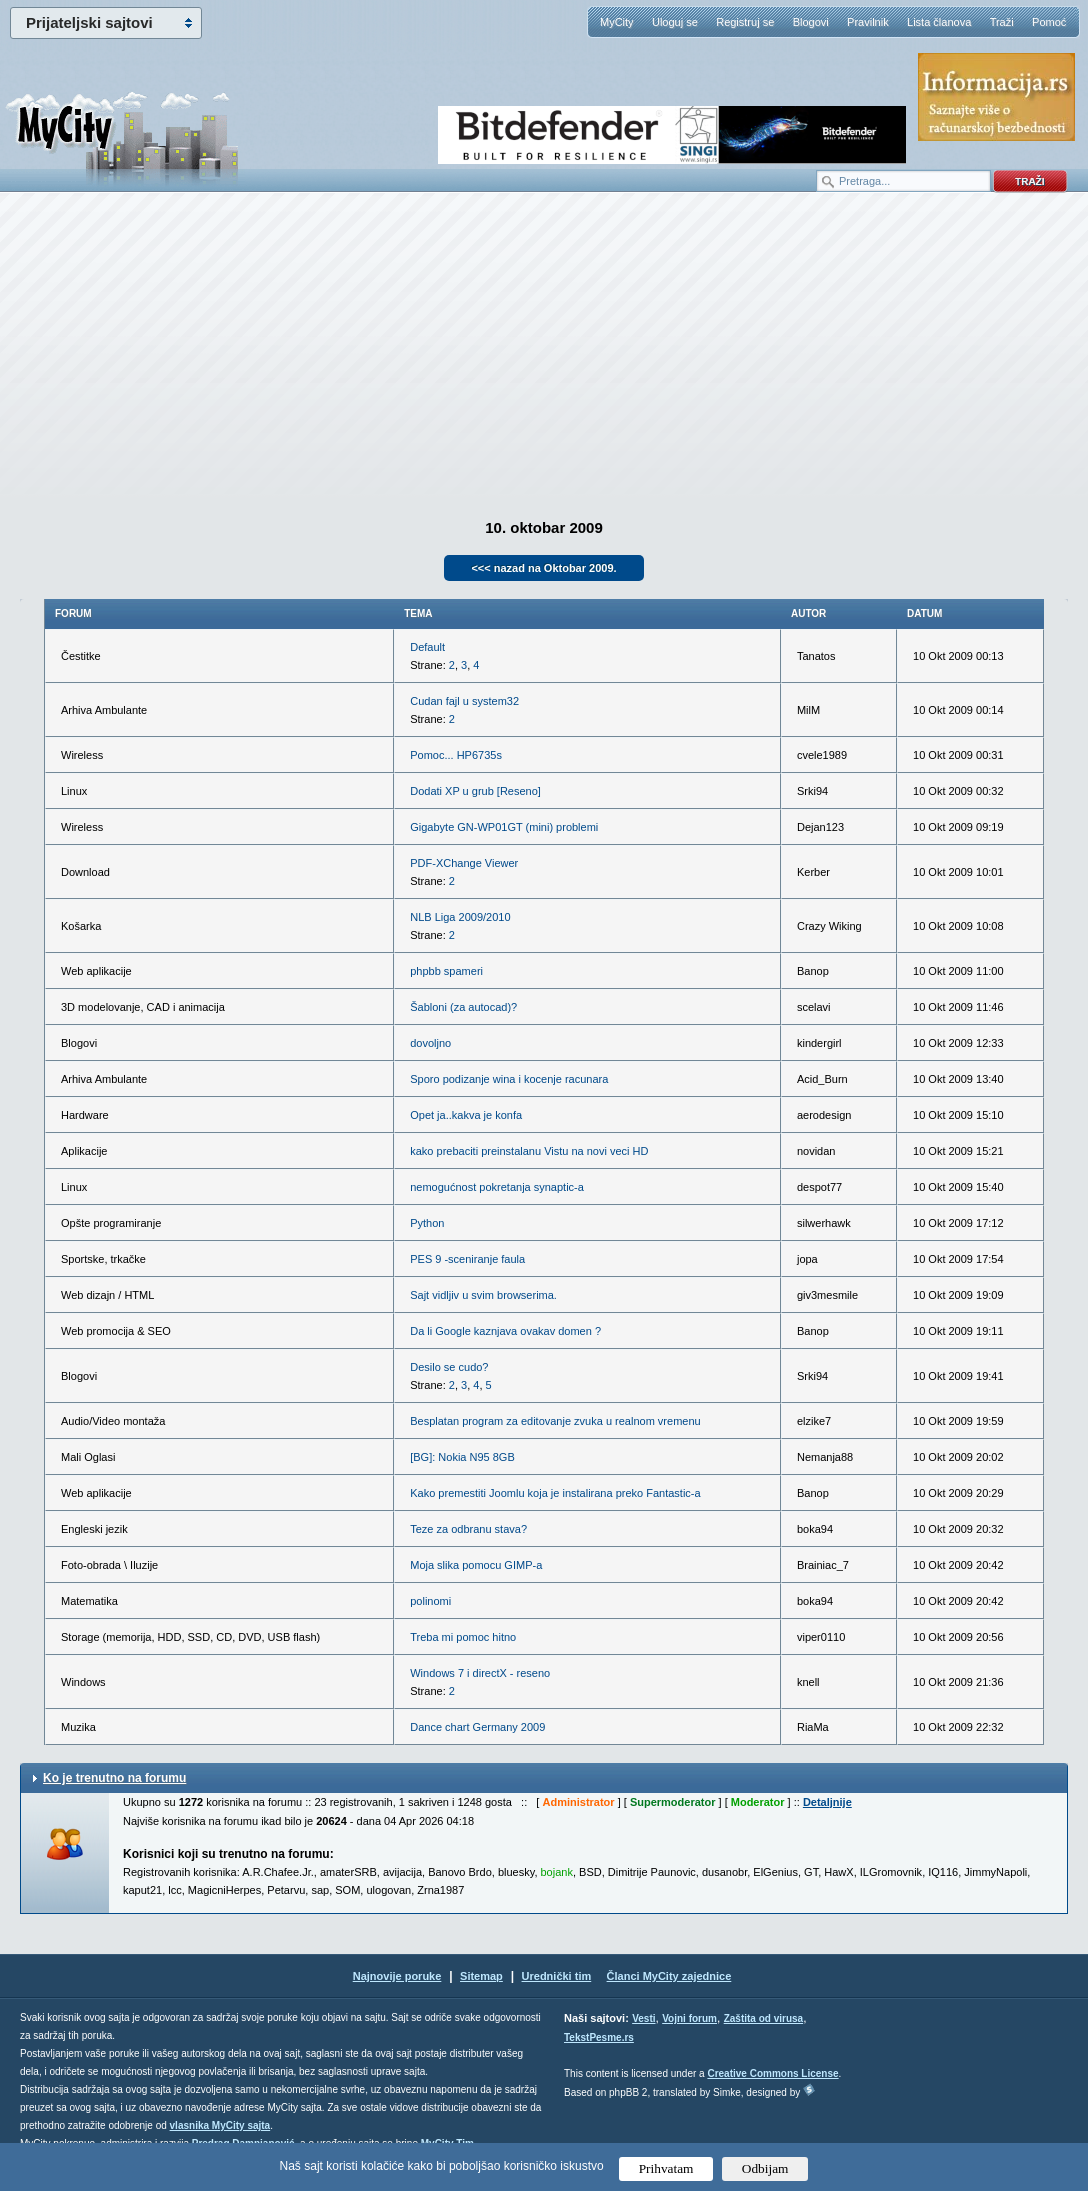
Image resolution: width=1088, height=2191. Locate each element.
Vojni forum (689, 2018)
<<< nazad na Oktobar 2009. (543, 568)
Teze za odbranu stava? (468, 1529)
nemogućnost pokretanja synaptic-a (497, 1187)
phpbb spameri (446, 971)
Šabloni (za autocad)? (463, 1007)
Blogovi (811, 22)
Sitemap (481, 1976)
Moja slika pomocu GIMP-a (476, 1565)
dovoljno (430, 1043)
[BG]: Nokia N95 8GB (462, 1457)
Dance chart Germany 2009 (477, 1727)
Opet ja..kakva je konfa (466, 1115)
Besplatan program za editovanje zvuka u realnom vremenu (555, 1421)
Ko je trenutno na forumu (114, 1778)
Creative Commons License (772, 2073)
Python (427, 1223)
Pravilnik (868, 22)
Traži (1002, 22)
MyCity (617, 22)
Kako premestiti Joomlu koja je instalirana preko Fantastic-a (555, 1493)
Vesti (643, 2018)
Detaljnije (827, 1802)
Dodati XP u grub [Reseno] (475, 791)
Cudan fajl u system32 (464, 701)
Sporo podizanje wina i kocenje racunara (509, 1079)
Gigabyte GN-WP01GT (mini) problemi (504, 827)
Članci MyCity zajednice (669, 1976)
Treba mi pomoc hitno (463, 1637)
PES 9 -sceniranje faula (467, 1259)
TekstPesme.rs (599, 2037)
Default (427, 647)
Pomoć (1049, 22)
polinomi (430, 1601)
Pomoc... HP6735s (456, 755)
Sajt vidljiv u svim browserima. (483, 1295)
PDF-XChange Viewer (464, 863)
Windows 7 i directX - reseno (480, 1673)
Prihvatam (666, 2168)
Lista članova (939, 22)
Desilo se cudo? (449, 1367)
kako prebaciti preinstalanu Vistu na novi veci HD (529, 1151)
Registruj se (745, 22)
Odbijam (765, 2168)
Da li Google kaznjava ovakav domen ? (505, 1331)
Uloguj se (675, 22)
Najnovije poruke (397, 1976)
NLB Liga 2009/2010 (460, 917)
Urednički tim (557, 1976)
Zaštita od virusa (763, 2018)
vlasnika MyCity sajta (220, 2125)
